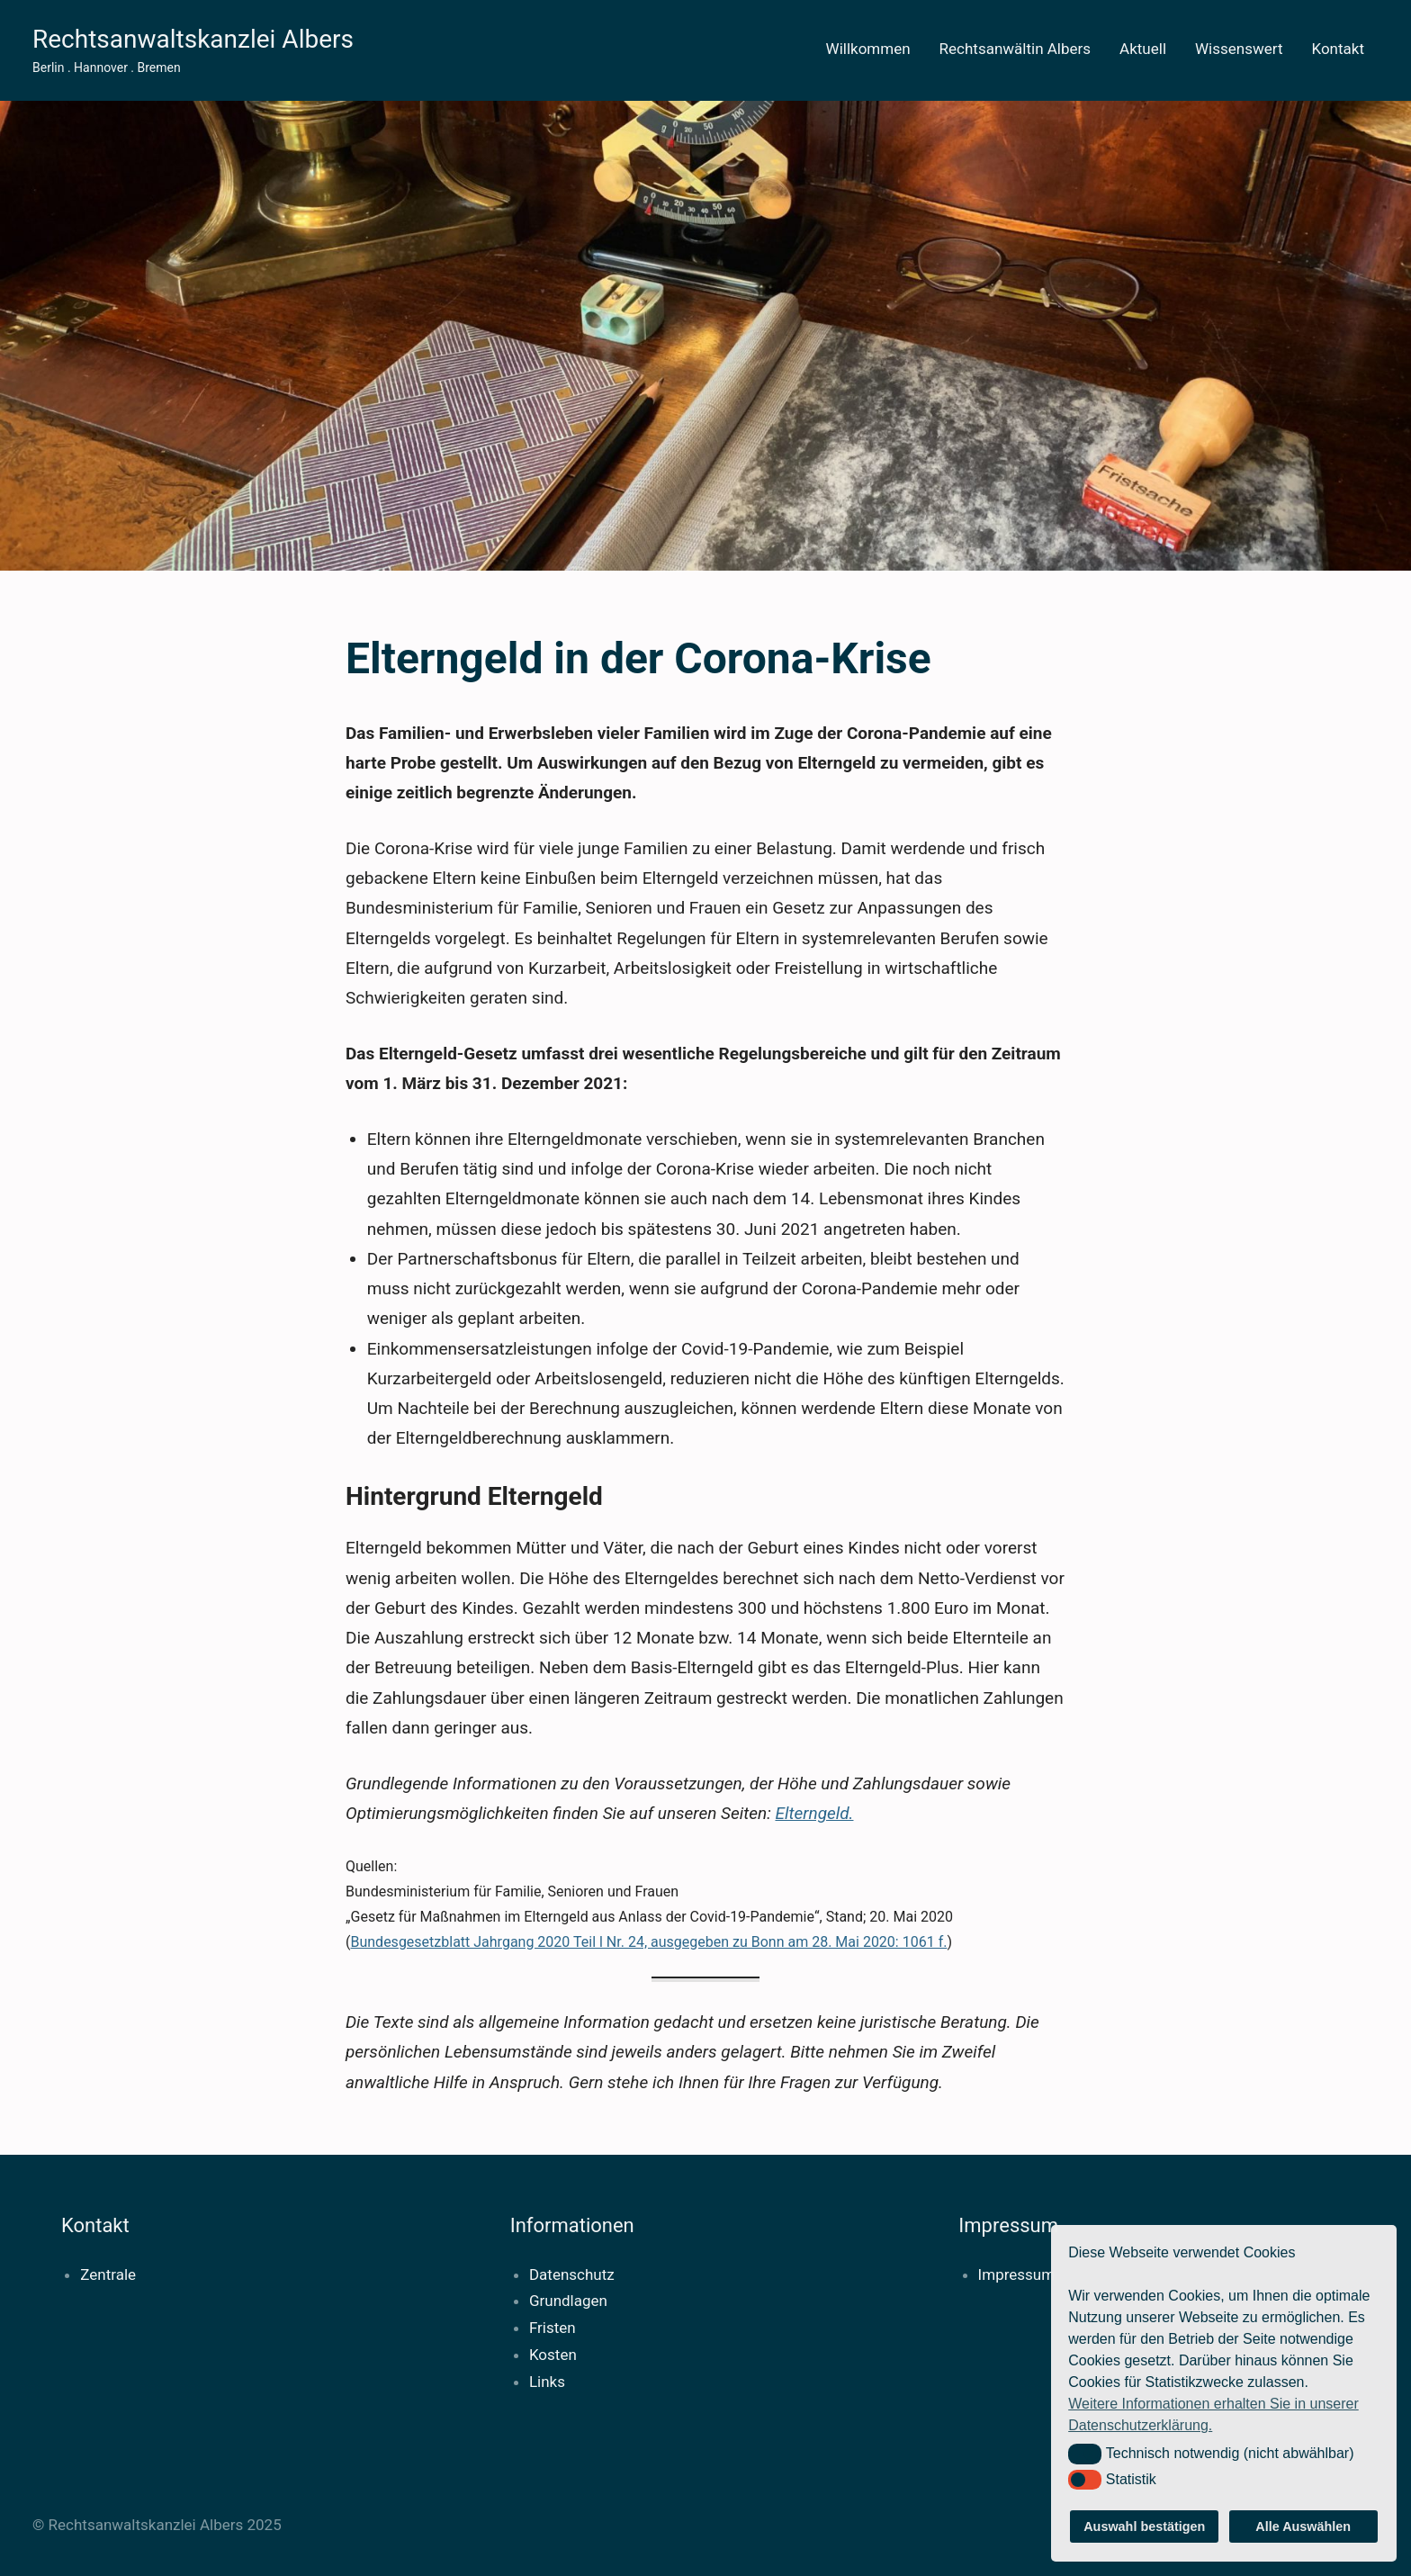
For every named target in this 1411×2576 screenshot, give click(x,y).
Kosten (553, 2355)
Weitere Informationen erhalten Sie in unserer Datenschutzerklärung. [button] (1213, 2414)
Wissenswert (1238, 49)
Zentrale (108, 2274)
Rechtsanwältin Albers (1015, 49)
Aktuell (1142, 49)
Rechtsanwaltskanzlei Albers (193, 39)
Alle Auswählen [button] (1303, 2526)
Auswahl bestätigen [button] (1144, 2526)
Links (547, 2382)
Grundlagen (568, 2301)
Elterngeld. (814, 1813)
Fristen (552, 2328)
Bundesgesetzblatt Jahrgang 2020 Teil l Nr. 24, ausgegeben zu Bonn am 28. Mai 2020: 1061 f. (648, 1941)
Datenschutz (572, 2274)
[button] (1084, 2453)
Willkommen (868, 49)
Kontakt (1337, 49)
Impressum (1017, 2274)
